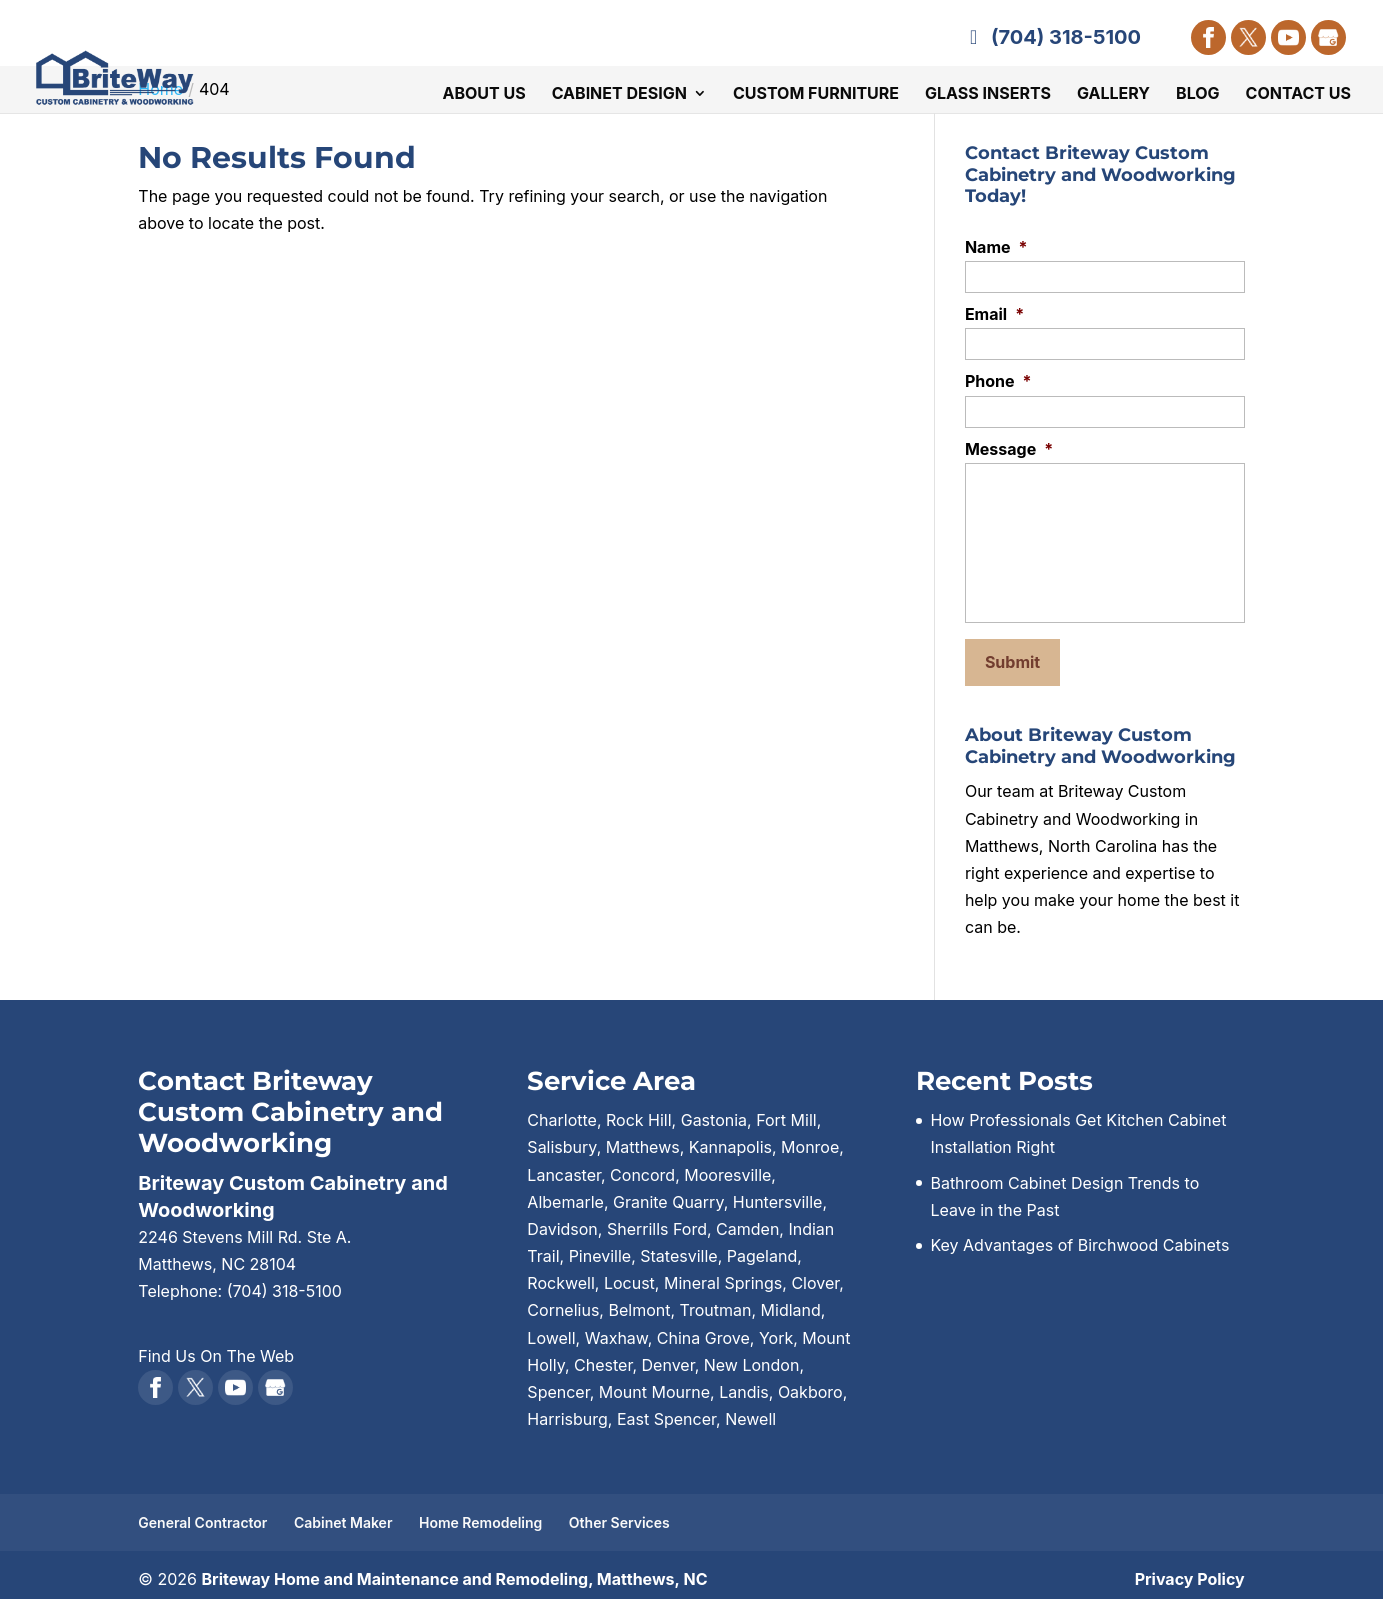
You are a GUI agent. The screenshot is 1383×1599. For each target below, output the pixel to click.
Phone (998, 381)
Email (994, 314)
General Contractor (202, 1513)
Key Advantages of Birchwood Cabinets (1079, 1236)
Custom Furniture (816, 96)
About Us (483, 96)
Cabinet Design (619, 96)
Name (996, 247)
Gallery (1113, 96)
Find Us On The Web (216, 1346)
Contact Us (1298, 96)
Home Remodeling (480, 1513)
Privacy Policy (1190, 1570)
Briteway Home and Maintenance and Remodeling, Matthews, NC (454, 1570)
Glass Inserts (988, 96)
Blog (1198, 96)
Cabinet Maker (343, 1513)
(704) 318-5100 (1051, 37)
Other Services (619, 1513)
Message (1009, 449)
